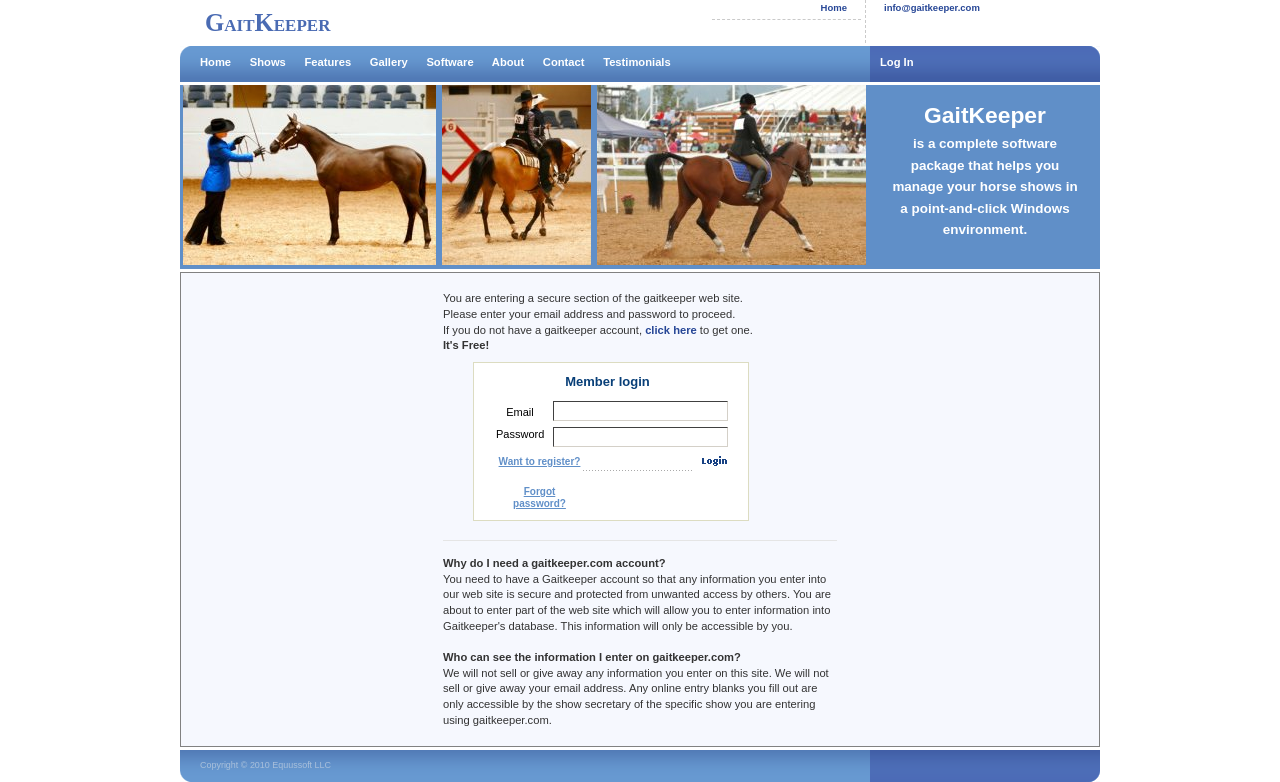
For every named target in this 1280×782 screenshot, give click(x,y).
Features (327, 62)
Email (520, 412)
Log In (897, 62)
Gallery (389, 62)
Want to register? (540, 461)
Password (520, 434)
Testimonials (637, 62)
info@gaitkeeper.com (932, 7)
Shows (268, 62)
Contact (564, 62)
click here (671, 330)
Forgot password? (539, 497)
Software (449, 62)
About (508, 62)
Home (834, 7)
